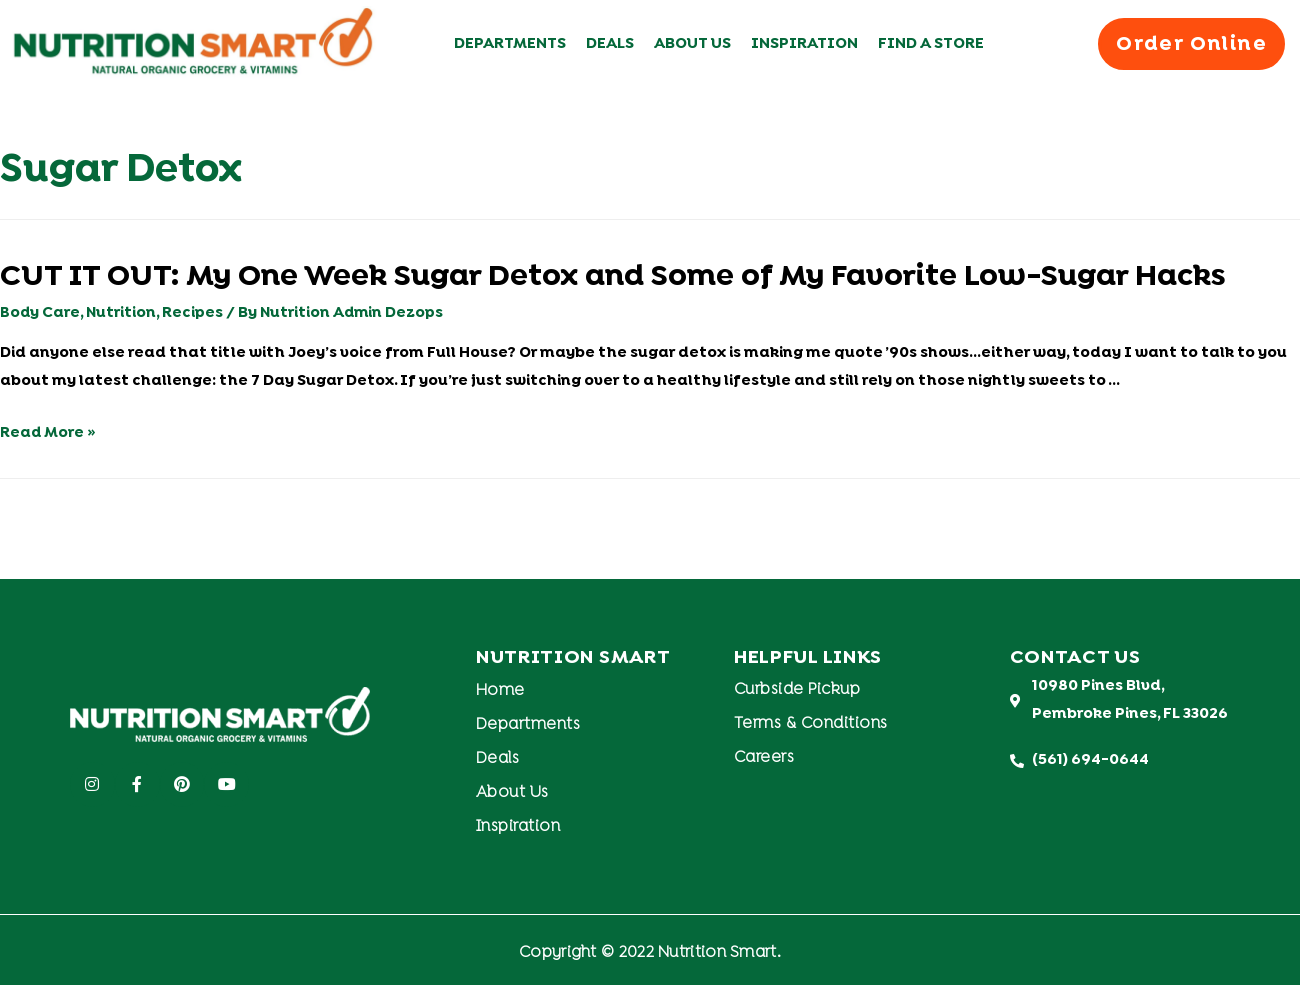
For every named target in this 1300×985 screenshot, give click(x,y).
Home (500, 691)
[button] (1191, 43)
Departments (510, 44)
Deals (610, 44)
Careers (764, 758)
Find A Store (931, 44)
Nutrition (122, 313)
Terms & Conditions (811, 724)
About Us (692, 44)
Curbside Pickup (797, 690)
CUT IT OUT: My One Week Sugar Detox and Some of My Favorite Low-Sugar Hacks (613, 277)
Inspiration (804, 44)
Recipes (194, 313)
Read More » (48, 433)
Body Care (40, 313)
